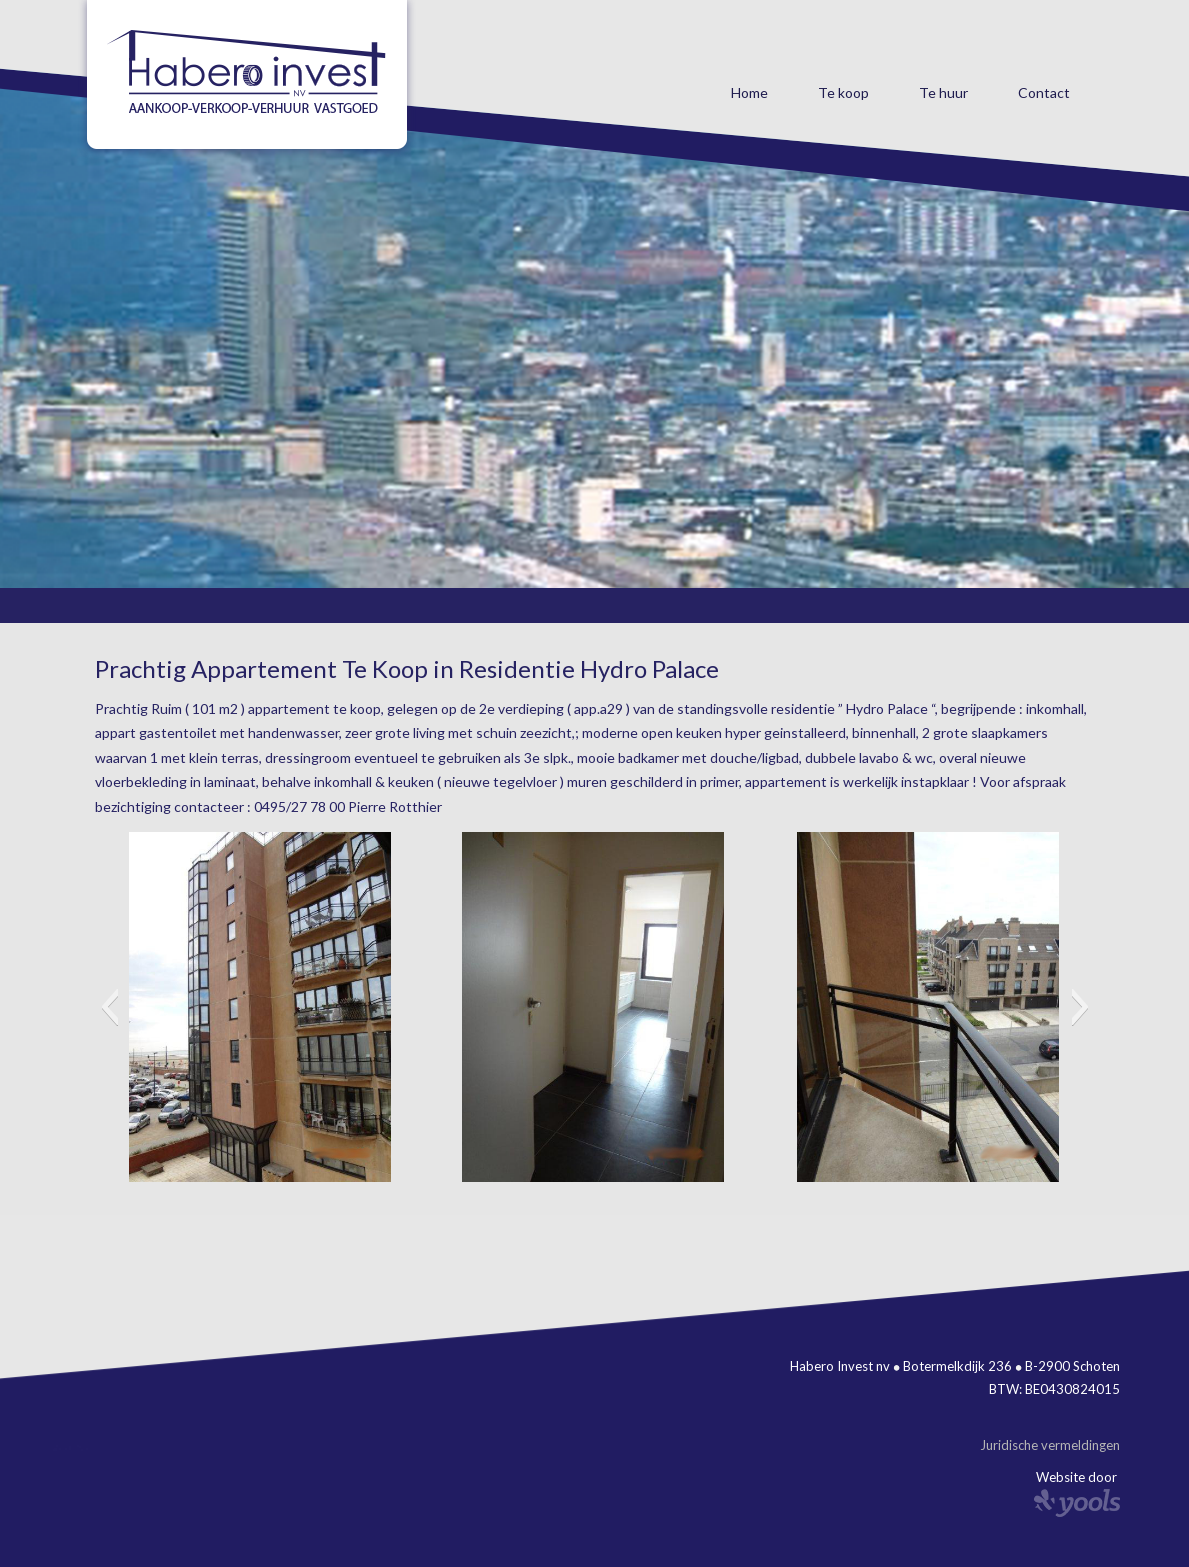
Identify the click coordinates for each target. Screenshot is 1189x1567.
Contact (1044, 92)
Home (749, 92)
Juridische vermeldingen (1050, 1445)
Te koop (843, 92)
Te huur (943, 92)
